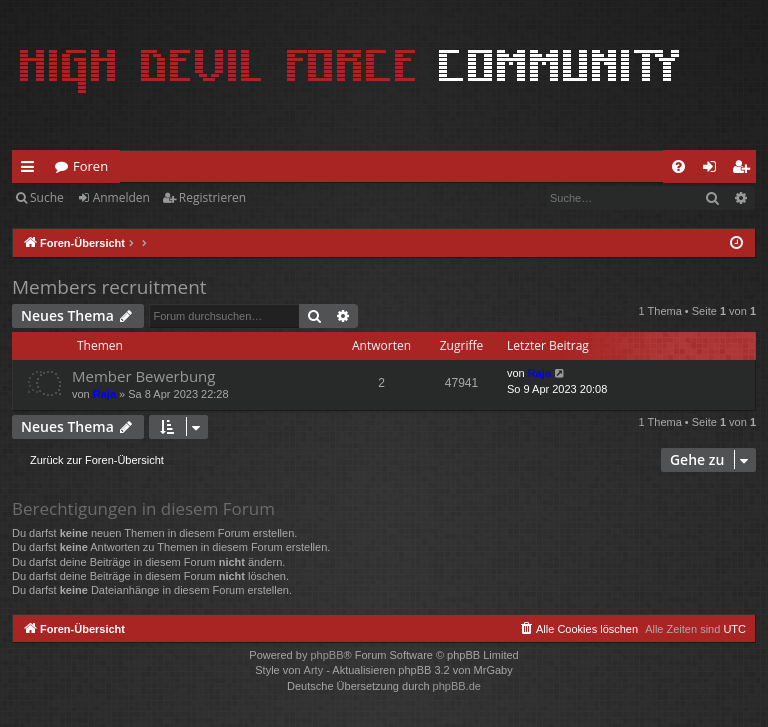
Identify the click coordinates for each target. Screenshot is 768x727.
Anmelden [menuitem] (715, 170)
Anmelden (121, 197)
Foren (90, 166)
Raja (104, 394)
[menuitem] (678, 166)
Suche (47, 197)
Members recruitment (109, 287)
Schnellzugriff (31, 170)
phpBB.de (457, 686)
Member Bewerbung (143, 376)
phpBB (326, 655)
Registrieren (212, 197)
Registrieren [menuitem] (745, 170)
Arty (314, 670)
